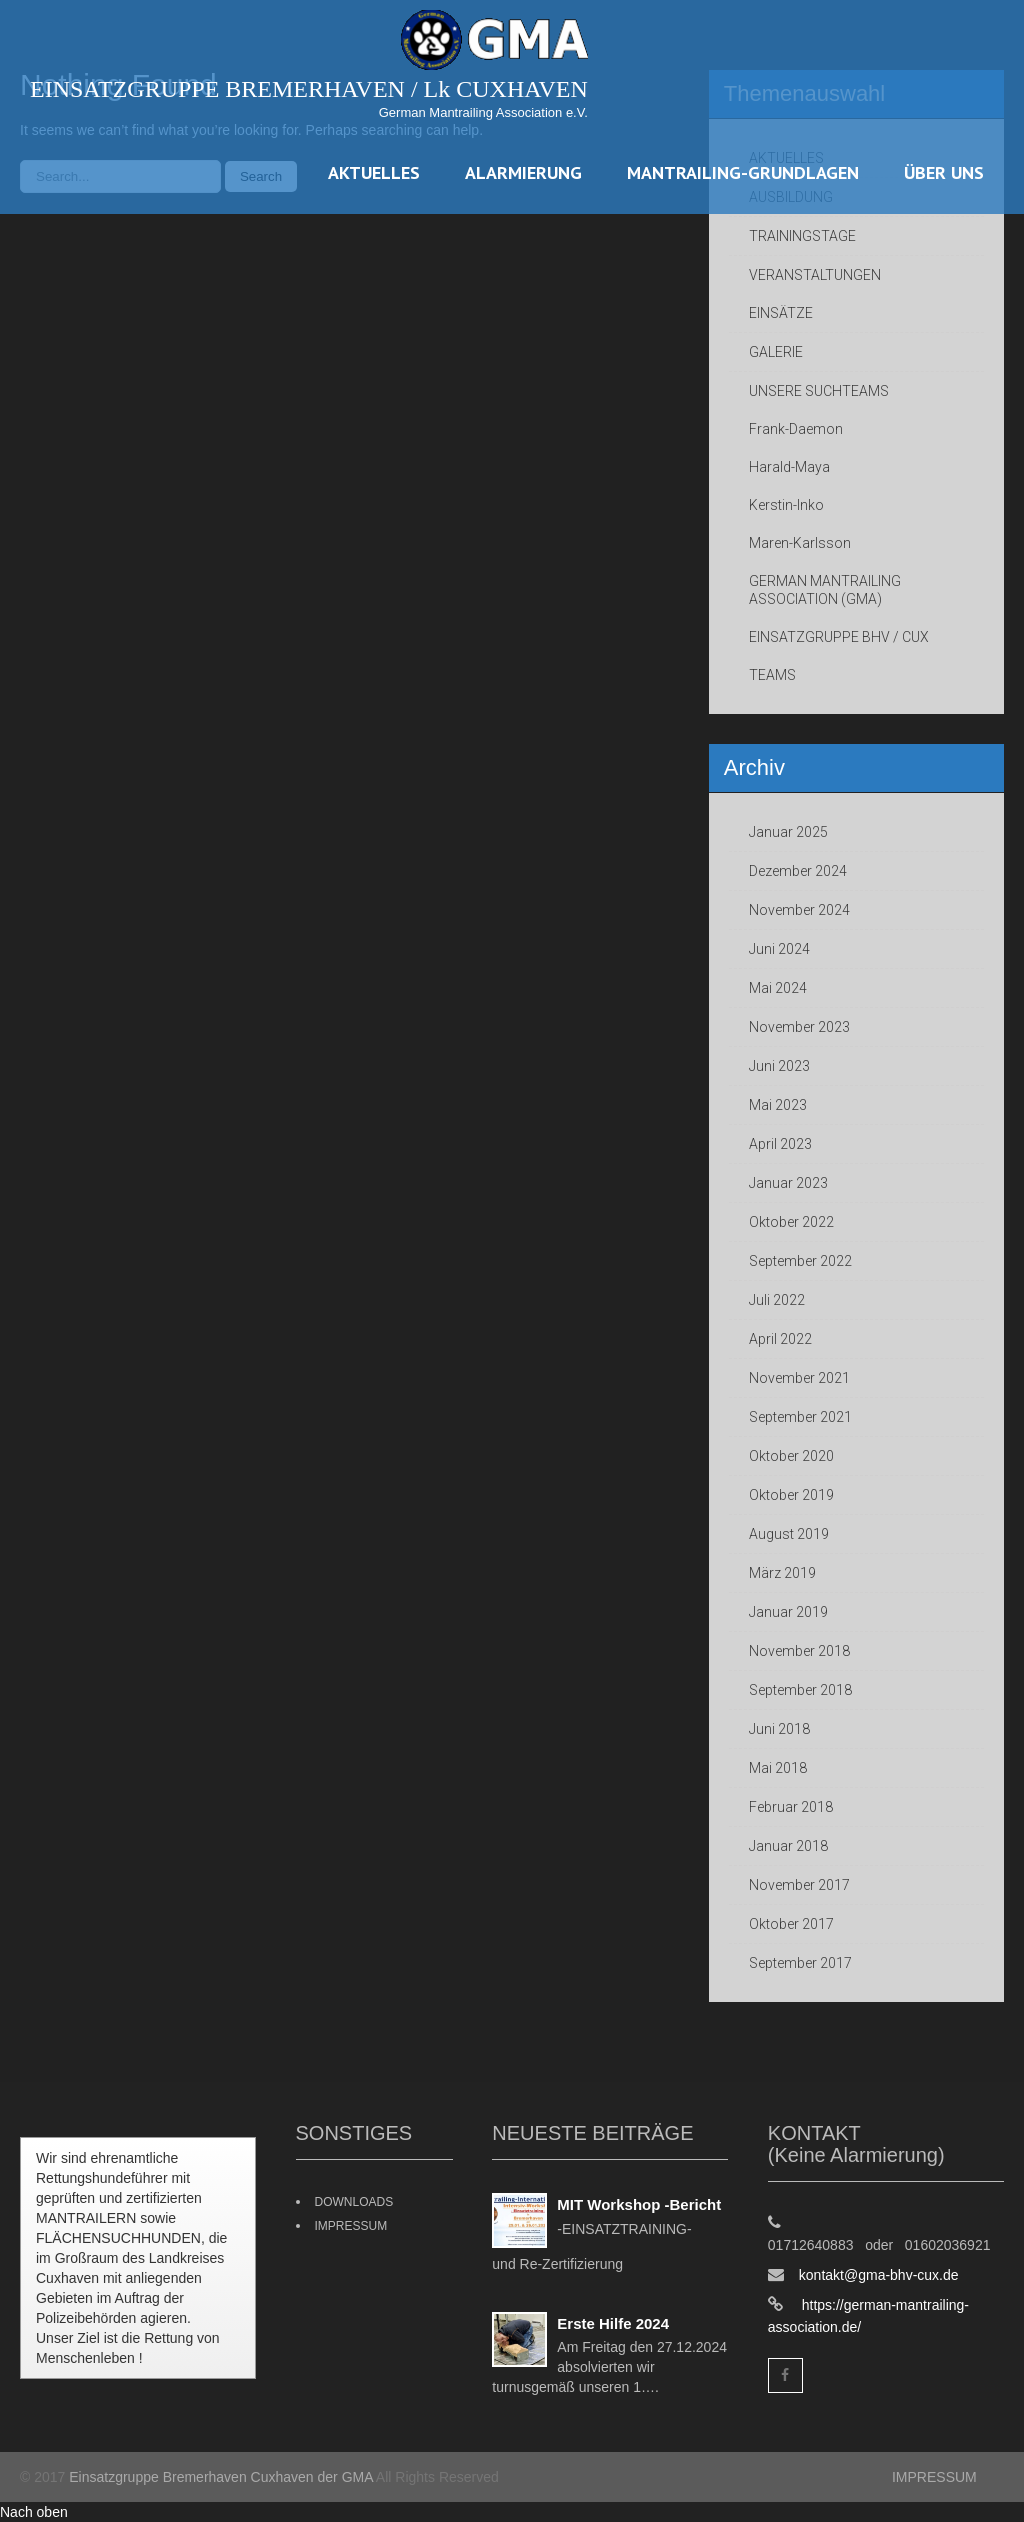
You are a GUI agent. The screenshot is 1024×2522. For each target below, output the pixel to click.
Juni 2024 (779, 949)
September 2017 (800, 1963)
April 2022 (780, 1339)
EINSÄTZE (781, 313)
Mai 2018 (778, 1768)
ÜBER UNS (944, 172)
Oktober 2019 (791, 1495)
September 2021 (800, 1417)
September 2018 (800, 1690)
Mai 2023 (778, 1105)
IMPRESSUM (351, 2226)
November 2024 (799, 910)
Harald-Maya (789, 467)
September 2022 (800, 1261)
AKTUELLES (374, 172)
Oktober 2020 (791, 1456)
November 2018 (799, 1651)
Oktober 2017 (791, 1924)
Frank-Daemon (796, 429)
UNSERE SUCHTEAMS (819, 391)
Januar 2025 (788, 832)
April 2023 (780, 1144)
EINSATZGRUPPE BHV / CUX (839, 637)
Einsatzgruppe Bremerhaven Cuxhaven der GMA (221, 2477)
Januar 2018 (788, 1846)
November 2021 (799, 1378)
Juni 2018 (779, 1729)
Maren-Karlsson (800, 543)
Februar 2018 (791, 1807)
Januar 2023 (788, 1183)
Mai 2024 (778, 988)
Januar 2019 (788, 1612)
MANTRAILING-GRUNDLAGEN (743, 172)
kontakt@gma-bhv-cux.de (879, 2275)
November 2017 (799, 1885)
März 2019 (782, 1573)
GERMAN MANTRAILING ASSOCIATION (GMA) (825, 590)
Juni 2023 (779, 1066)
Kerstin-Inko (786, 505)
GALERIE (776, 352)
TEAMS (772, 675)
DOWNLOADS (354, 2202)
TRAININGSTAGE (802, 236)
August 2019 (789, 1534)
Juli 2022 (777, 1300)
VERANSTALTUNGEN (815, 275)
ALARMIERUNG (523, 172)
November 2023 (799, 1027)
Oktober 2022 (791, 1222)
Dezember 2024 (798, 871)
